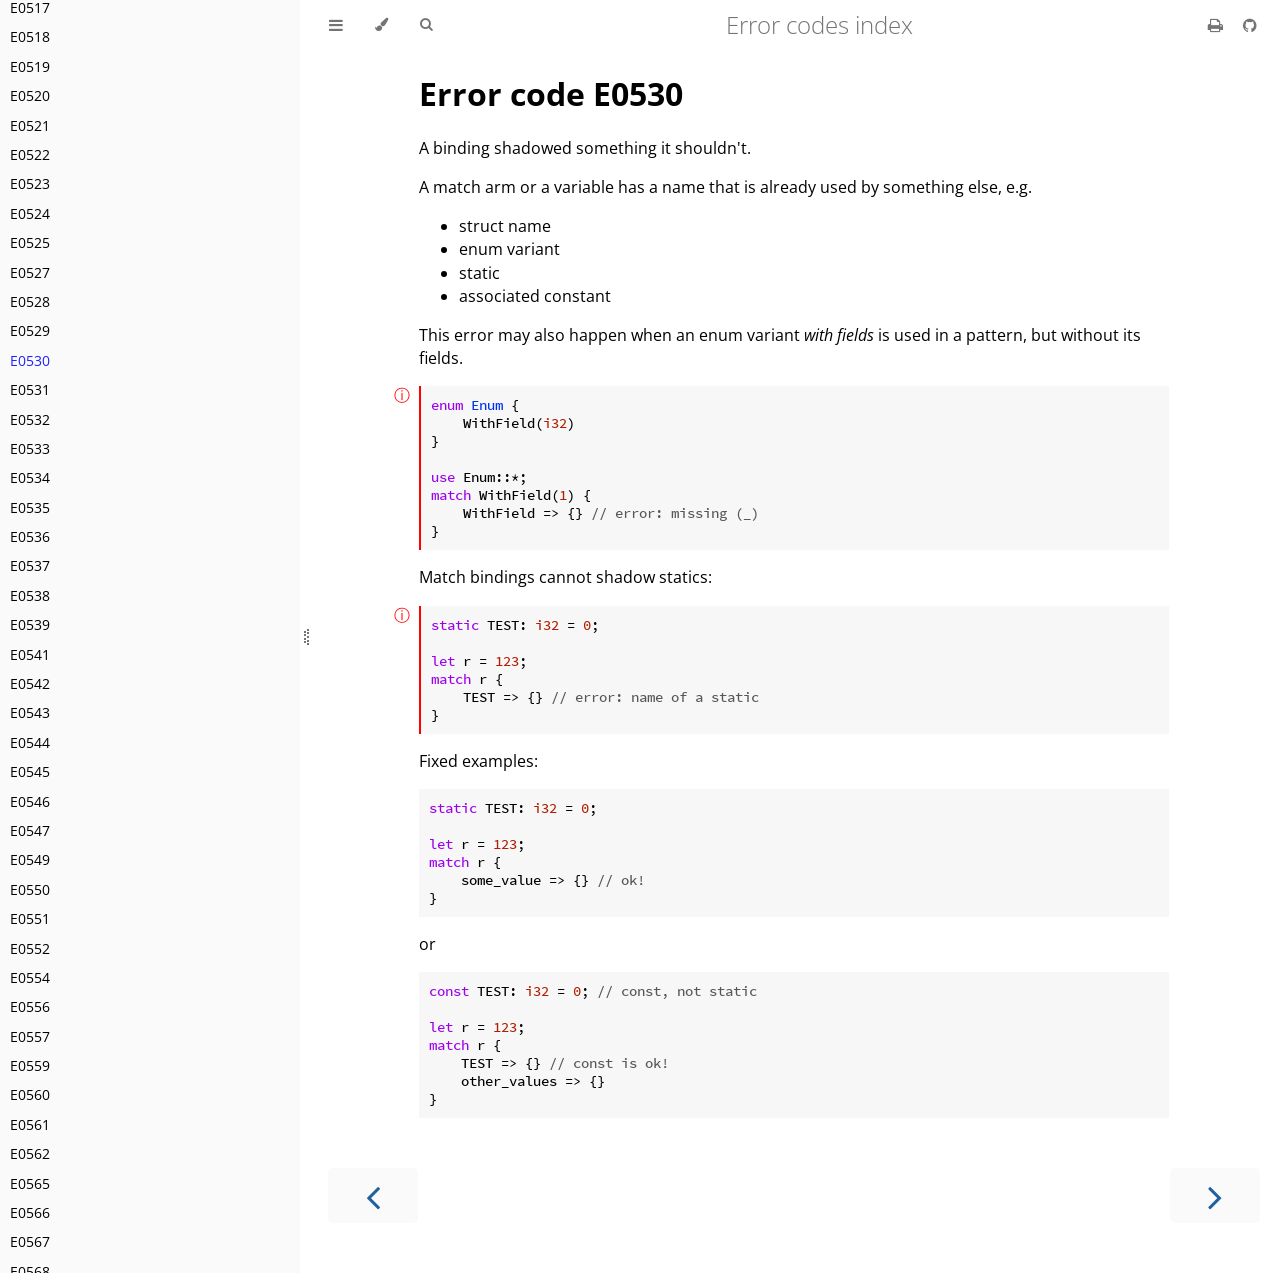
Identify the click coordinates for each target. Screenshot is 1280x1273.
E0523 (30, 183)
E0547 (30, 830)
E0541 (30, 654)
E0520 (30, 95)
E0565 (30, 1183)
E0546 (30, 801)
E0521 (30, 125)
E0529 (30, 330)
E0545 (30, 771)
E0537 (30, 565)
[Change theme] (381, 25)
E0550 (30, 889)
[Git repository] (1250, 25)
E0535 (30, 507)
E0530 (30, 360)
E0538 (30, 595)
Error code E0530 (551, 93)
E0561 (30, 1124)
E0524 (30, 213)
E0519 (30, 66)
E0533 (30, 448)
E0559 (30, 1065)
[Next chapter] (1215, 1195)
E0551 (30, 918)
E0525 (30, 242)
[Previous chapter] (373, 1195)
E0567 (30, 1241)
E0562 (30, 1153)
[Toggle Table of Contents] (336, 25)
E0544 (30, 742)
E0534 (30, 477)
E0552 (30, 948)
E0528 (30, 301)
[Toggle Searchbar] (426, 25)
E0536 (30, 536)
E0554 (30, 977)
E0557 (30, 1036)
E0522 (30, 154)
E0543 (30, 712)
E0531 (30, 389)
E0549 (30, 859)
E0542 (30, 683)
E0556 (30, 1006)
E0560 (30, 1094)
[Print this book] (1217, 25)
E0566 (30, 1212)
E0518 (30, 36)
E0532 (30, 419)
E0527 (30, 272)
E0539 (30, 624)
